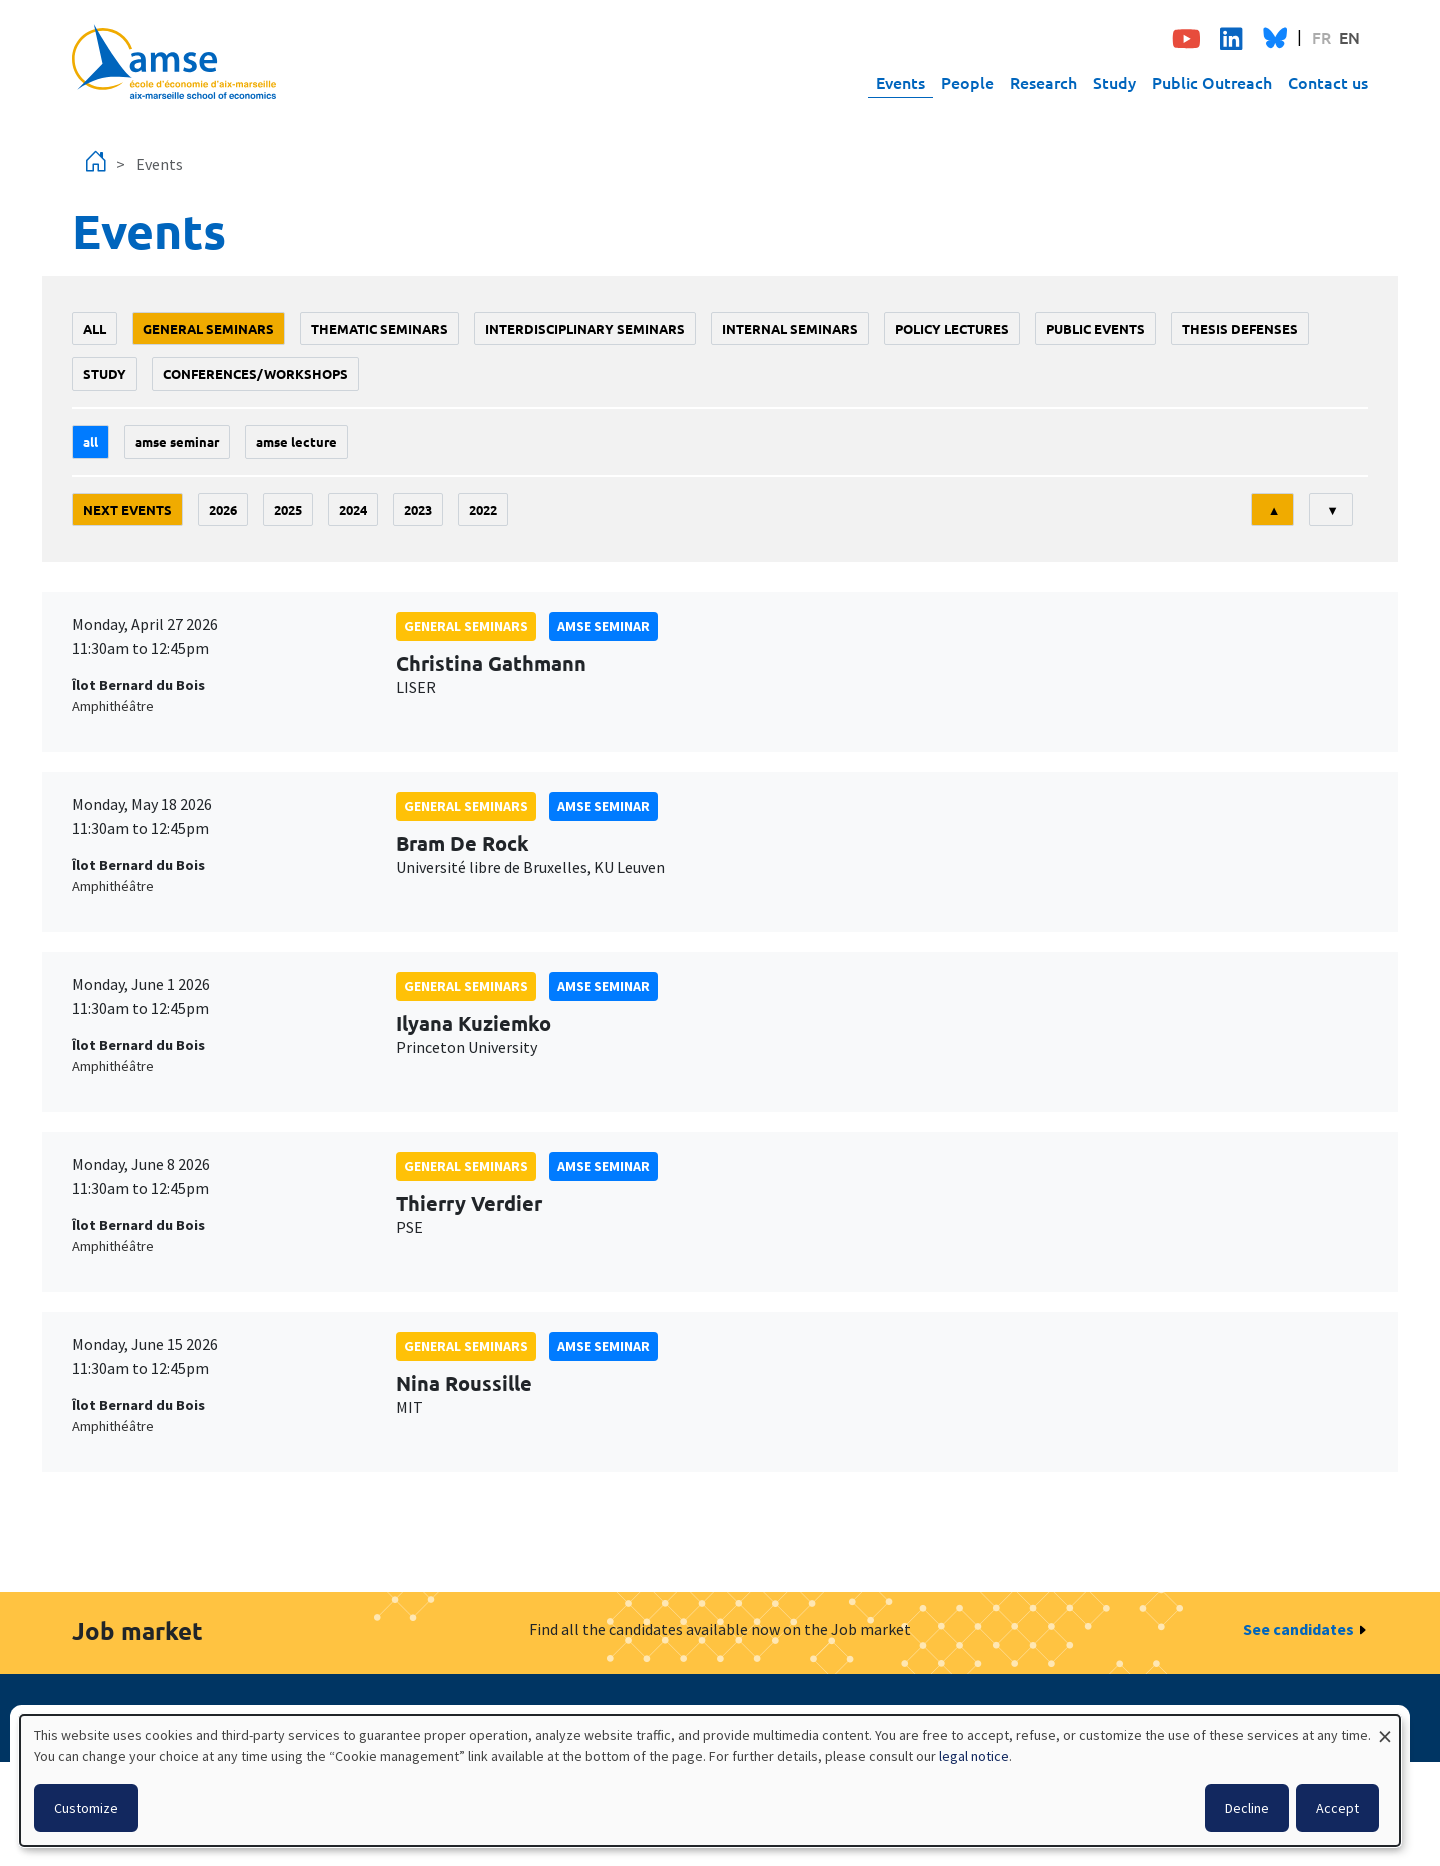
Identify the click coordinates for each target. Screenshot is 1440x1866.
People (967, 82)
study (104, 373)
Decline (1247, 1808)
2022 (483, 509)
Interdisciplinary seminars (585, 328)
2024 (353, 509)
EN (1349, 37)
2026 (223, 509)
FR (1321, 37)
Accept (1337, 1808)
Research (1043, 82)
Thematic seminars (379, 328)
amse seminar (177, 441)
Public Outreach (1212, 82)
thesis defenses (1240, 328)
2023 (418, 509)
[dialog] (710, 1780)
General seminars (208, 328)
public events (1095, 328)
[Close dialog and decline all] (1385, 1727)
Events (900, 82)
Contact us (1328, 82)
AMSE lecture (296, 441)
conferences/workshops (255, 373)
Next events (127, 509)
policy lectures (952, 328)
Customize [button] (86, 1808)
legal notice (974, 1756)
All (94, 328)
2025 (288, 509)
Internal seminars (790, 328)
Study (1114, 82)
